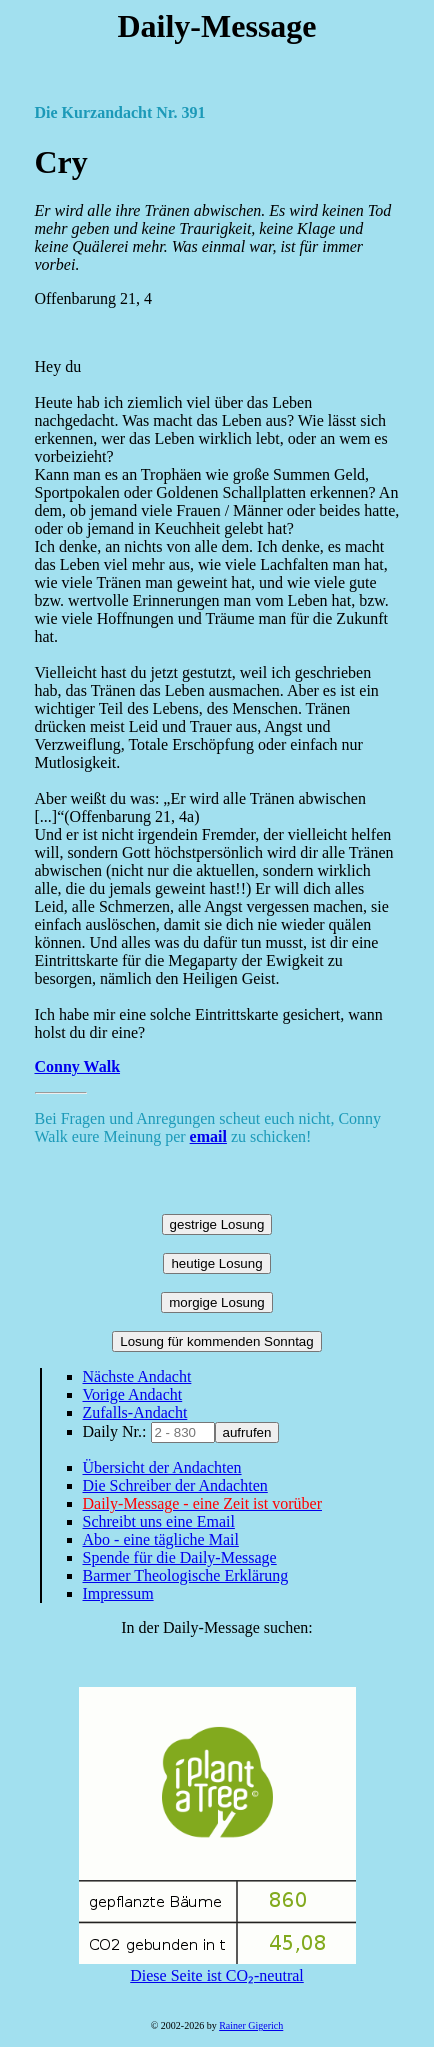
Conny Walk (78, 1066)
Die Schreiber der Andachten (175, 1485)
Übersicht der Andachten (162, 1467)
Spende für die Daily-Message (180, 1557)
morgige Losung (217, 1302)
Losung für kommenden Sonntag (216, 1341)
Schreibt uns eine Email (159, 1521)
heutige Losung (216, 1263)
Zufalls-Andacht (135, 1412)
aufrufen (247, 1432)
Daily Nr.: (117, 1431)
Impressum (118, 1593)
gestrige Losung (217, 1224)
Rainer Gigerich (251, 2025)
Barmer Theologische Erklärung (186, 1575)
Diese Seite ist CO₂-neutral (217, 1967)
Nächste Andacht (137, 1376)
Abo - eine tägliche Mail (161, 1539)
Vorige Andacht (133, 1394)
